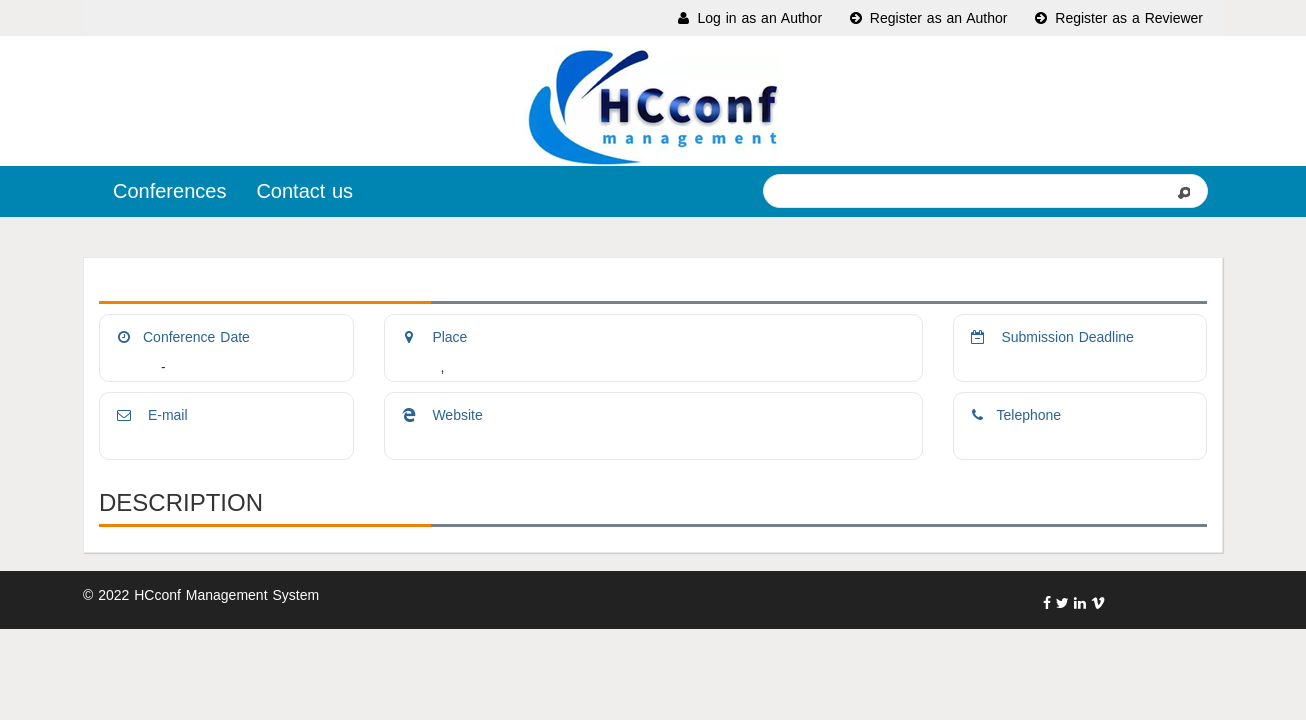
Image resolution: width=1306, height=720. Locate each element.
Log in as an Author (749, 18)
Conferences (169, 191)
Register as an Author (927, 18)
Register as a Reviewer (1117, 18)
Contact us (304, 191)
